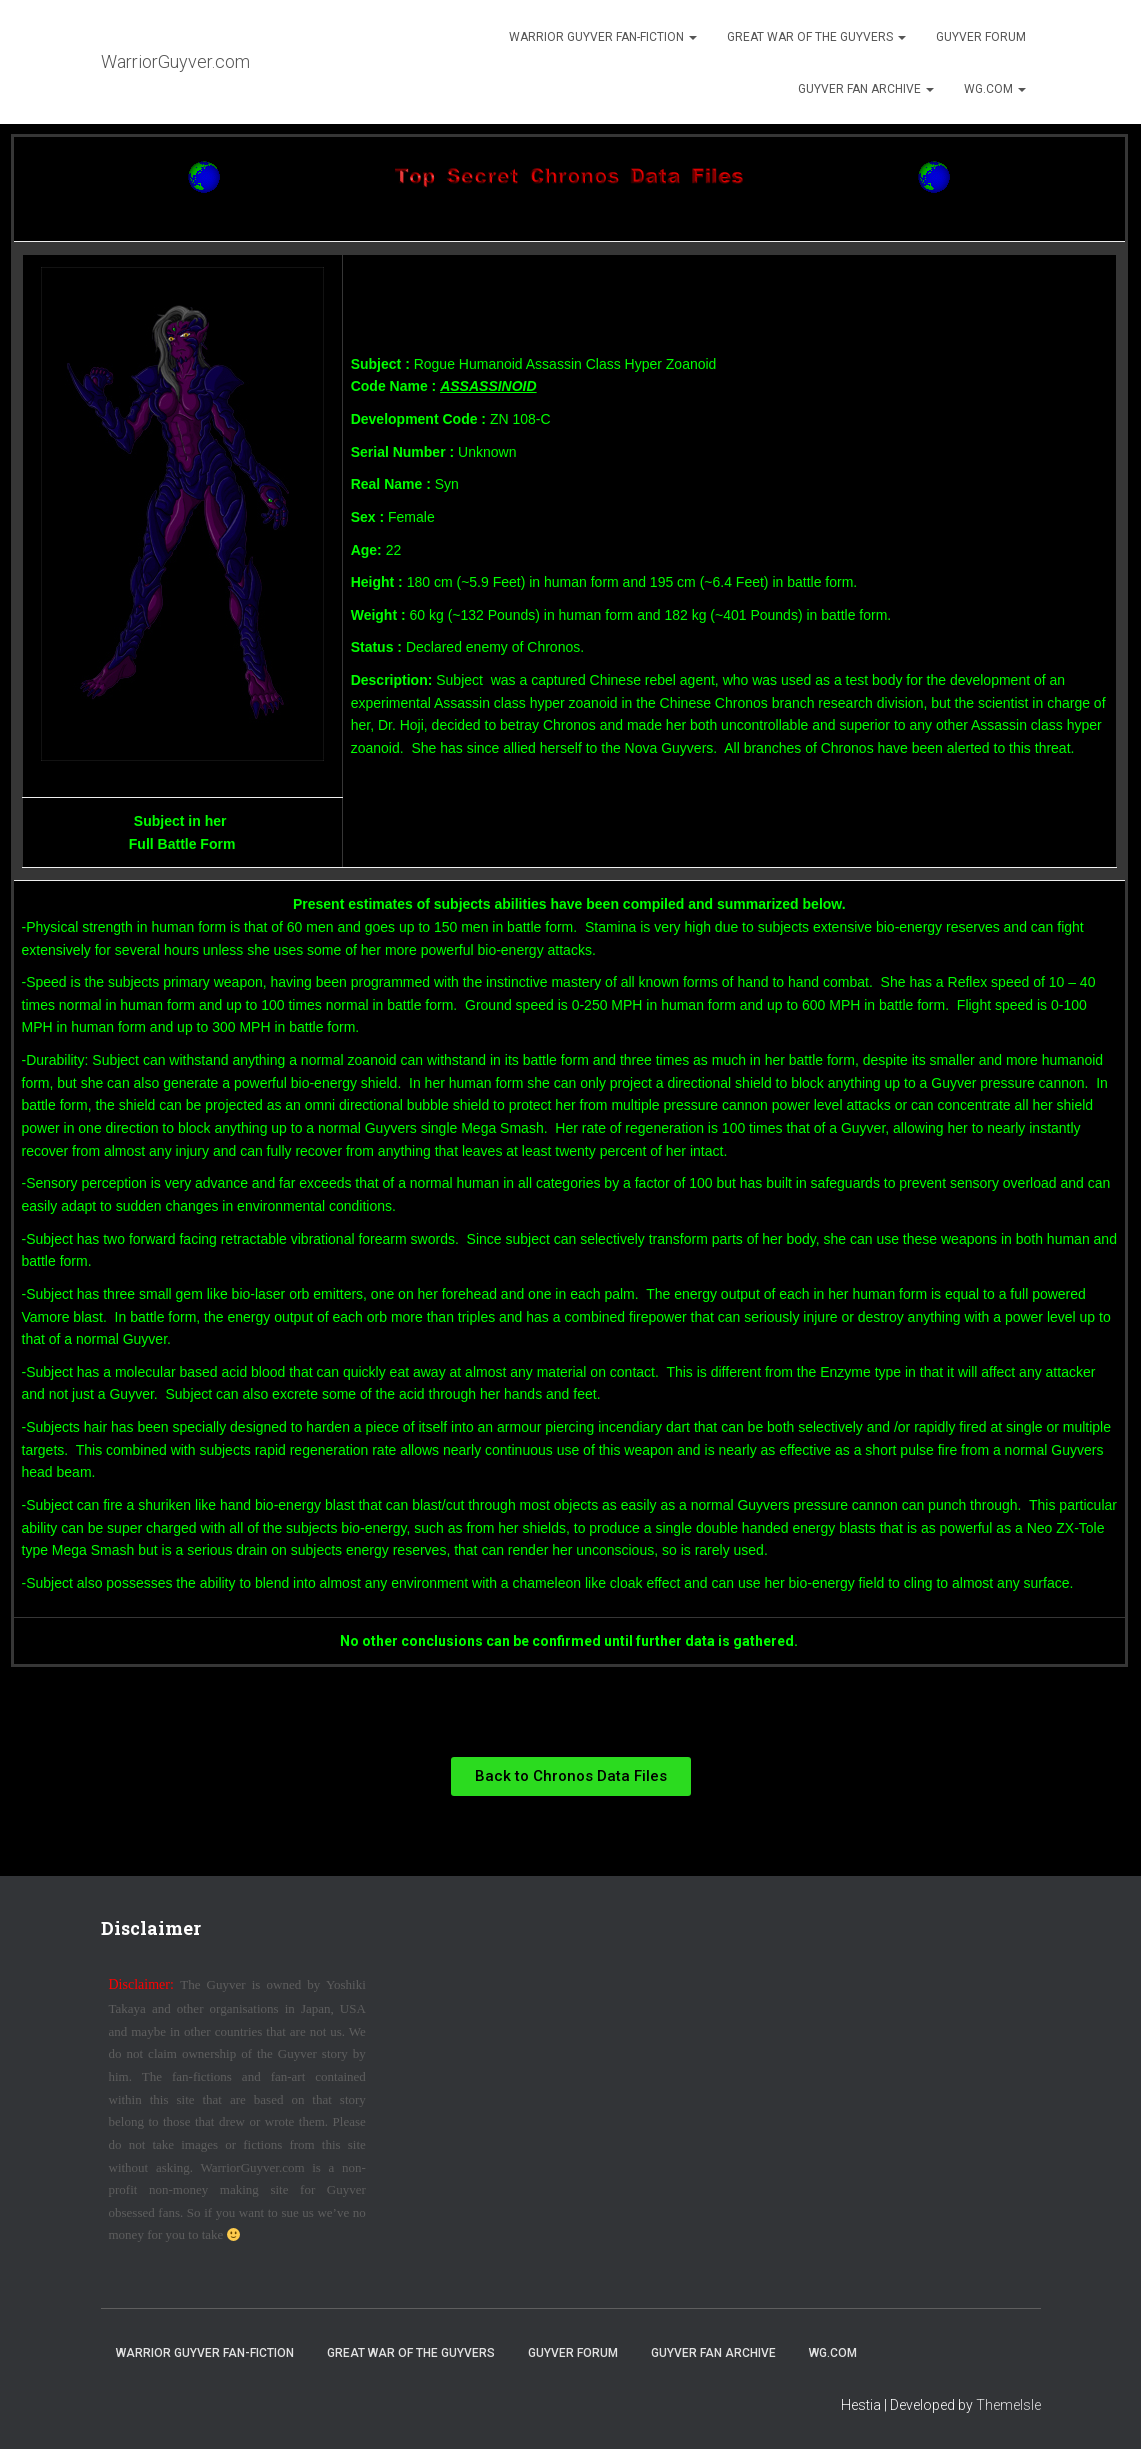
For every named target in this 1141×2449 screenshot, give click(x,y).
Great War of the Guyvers (816, 37)
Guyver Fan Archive (866, 89)
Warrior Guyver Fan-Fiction (603, 37)
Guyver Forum (981, 37)
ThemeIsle (1008, 2405)
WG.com (995, 89)
